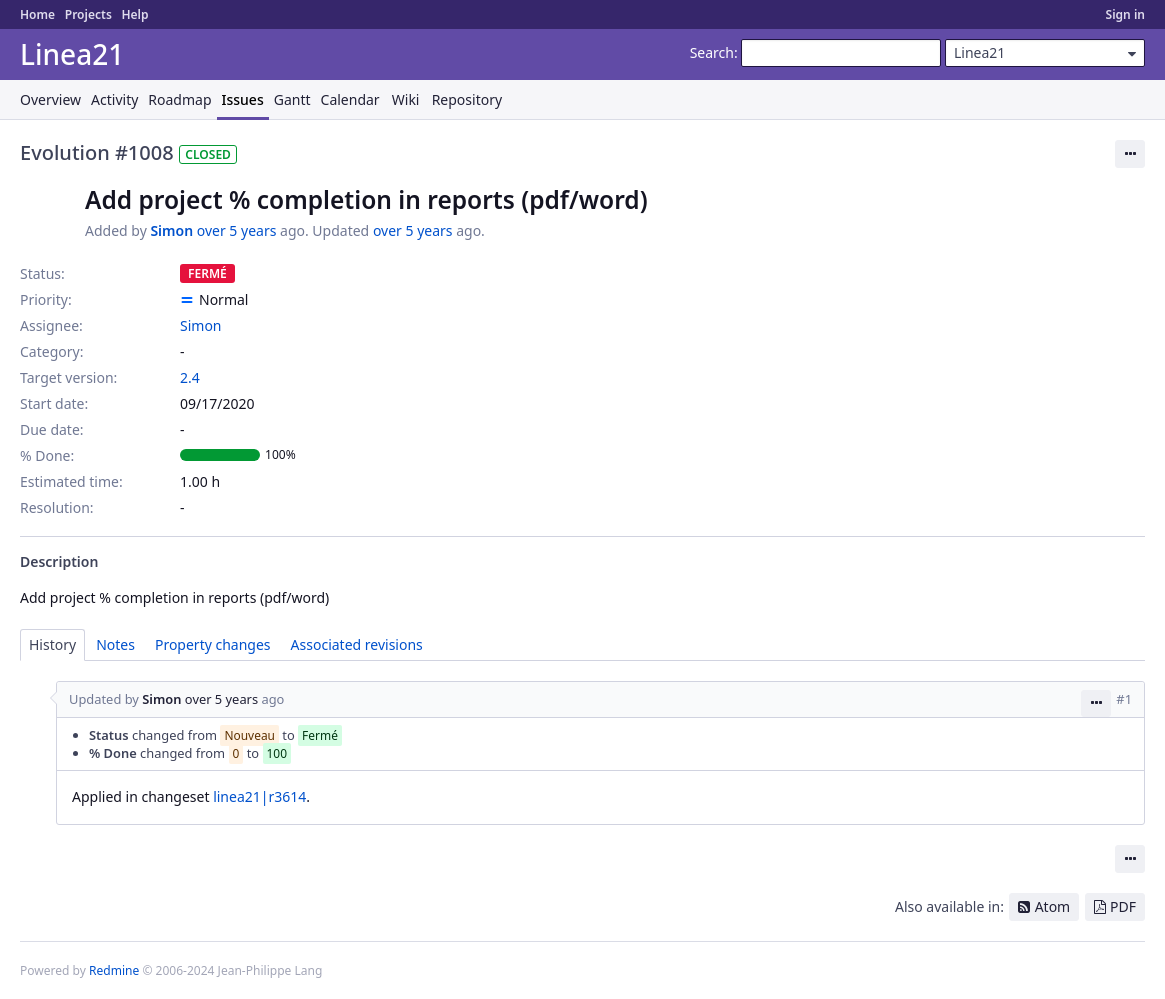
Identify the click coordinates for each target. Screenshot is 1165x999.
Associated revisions (357, 644)
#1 (1124, 699)
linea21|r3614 (259, 796)
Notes (115, 644)
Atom (1053, 906)
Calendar (350, 99)
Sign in (1125, 14)
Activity (114, 99)
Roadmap (179, 99)
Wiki (406, 99)
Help (134, 14)
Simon (171, 230)
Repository (467, 99)
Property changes (213, 644)
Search (712, 52)
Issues (243, 99)
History (52, 644)
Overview (50, 99)
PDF (1123, 906)
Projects (88, 14)
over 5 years (237, 230)
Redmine (114, 970)
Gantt (292, 99)
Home (37, 14)
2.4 (190, 377)
